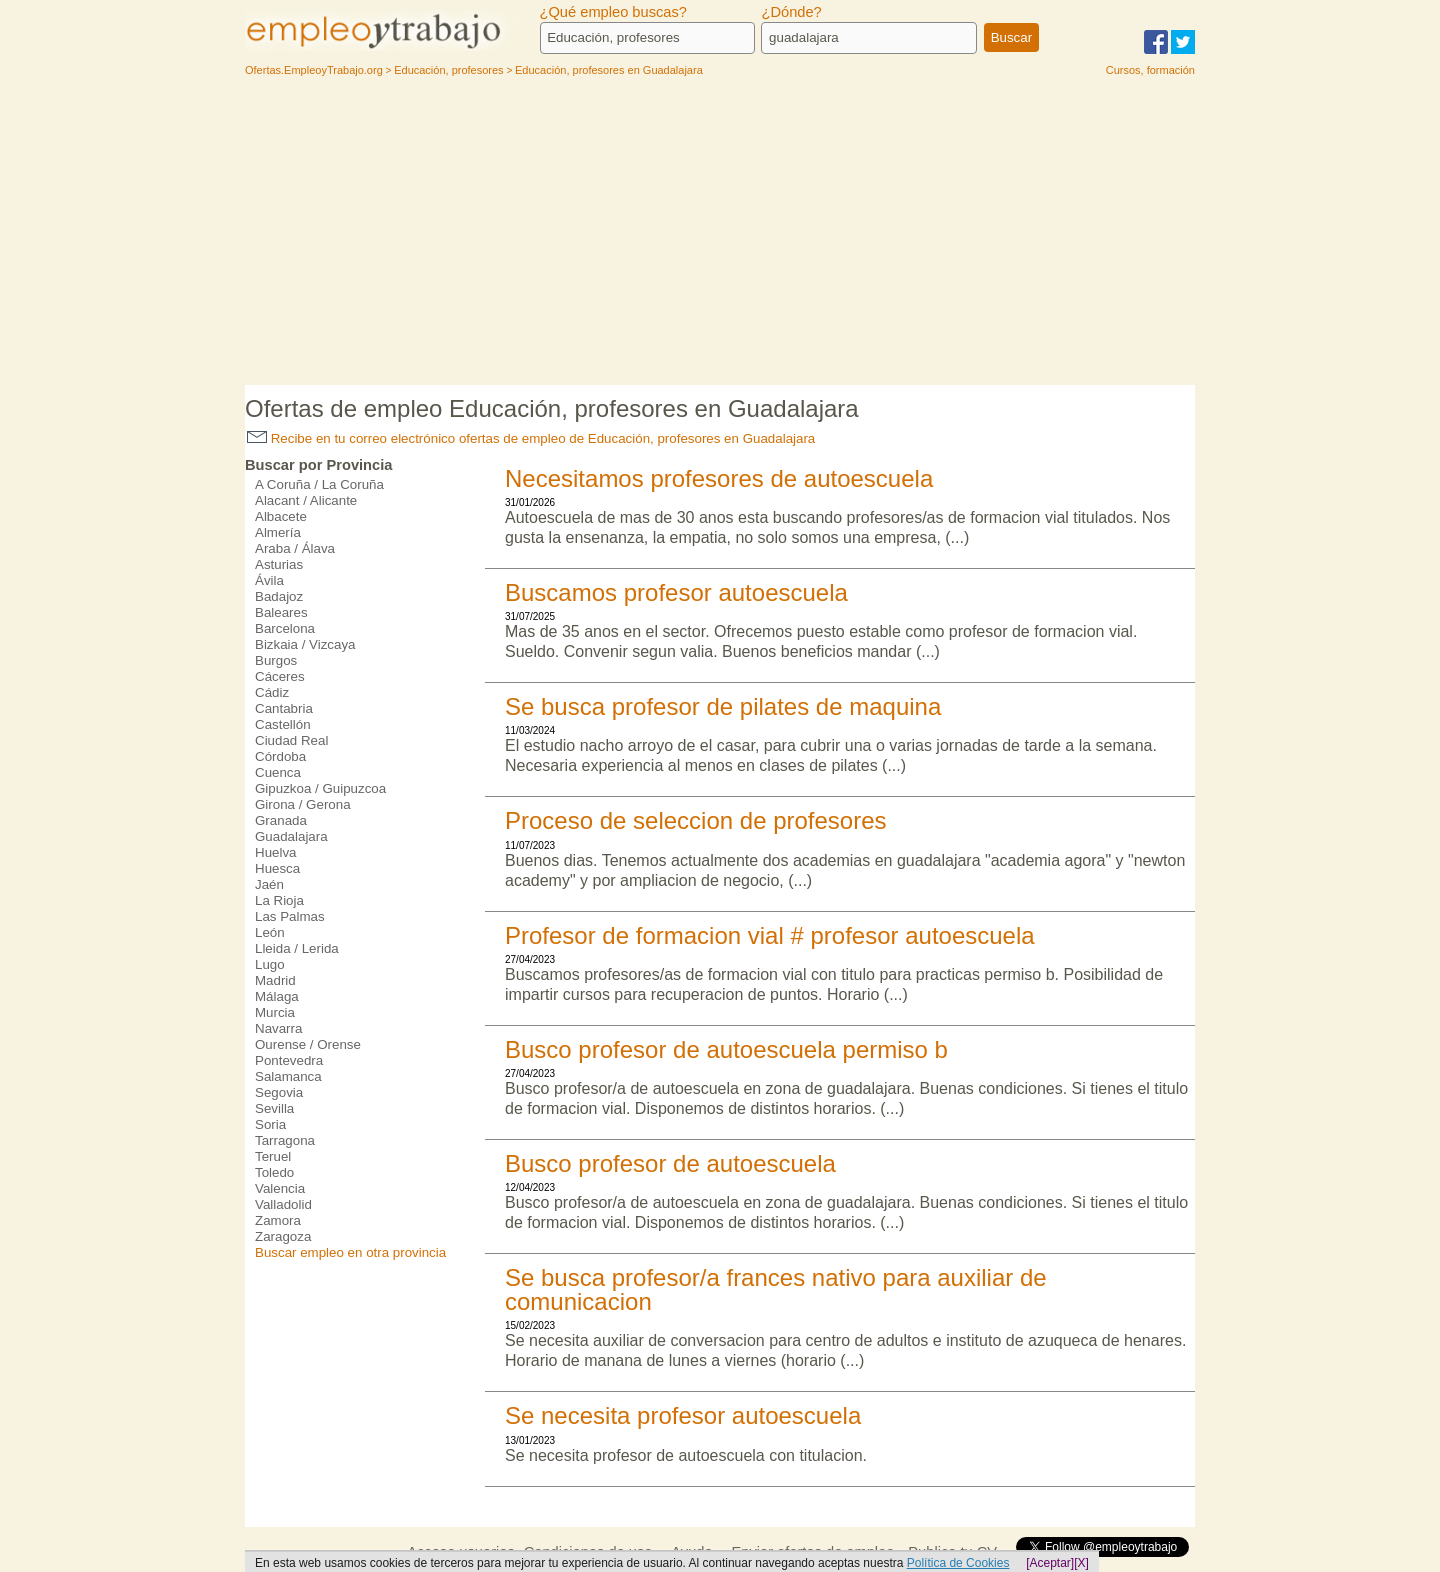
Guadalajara (291, 836)
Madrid (275, 980)
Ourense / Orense (308, 1044)
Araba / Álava (295, 548)
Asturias (279, 564)
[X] (1081, 1563)
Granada (281, 820)
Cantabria (284, 708)
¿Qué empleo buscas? (613, 12)
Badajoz (279, 596)
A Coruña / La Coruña (319, 484)
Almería (278, 532)
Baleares (281, 612)
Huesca (277, 868)
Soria (270, 1124)
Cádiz (272, 692)
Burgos (276, 660)
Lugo (270, 964)
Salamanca (288, 1076)
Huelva (276, 852)
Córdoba (280, 756)
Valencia (280, 1188)
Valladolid (283, 1204)
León (270, 932)
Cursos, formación (1150, 70)
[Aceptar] (1050, 1563)
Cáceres (280, 676)
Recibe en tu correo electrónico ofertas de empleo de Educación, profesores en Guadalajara (531, 438)
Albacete (281, 516)
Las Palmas (290, 916)
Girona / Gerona (303, 804)
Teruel (273, 1156)
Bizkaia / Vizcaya (305, 644)
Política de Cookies (958, 1563)
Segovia (279, 1092)
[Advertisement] (720, 235)
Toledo (274, 1172)
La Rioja (279, 900)
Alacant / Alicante (306, 500)
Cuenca (278, 772)
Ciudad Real (291, 740)
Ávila (269, 580)
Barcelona (285, 628)
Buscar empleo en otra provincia (350, 1252)
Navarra (278, 1028)
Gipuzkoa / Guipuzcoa (320, 788)
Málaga (277, 996)
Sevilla (274, 1108)
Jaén (269, 884)
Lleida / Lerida (297, 948)
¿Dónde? (791, 12)
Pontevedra (289, 1060)
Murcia (275, 1012)
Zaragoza (283, 1236)
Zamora (278, 1220)
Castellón (283, 724)
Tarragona (285, 1140)
